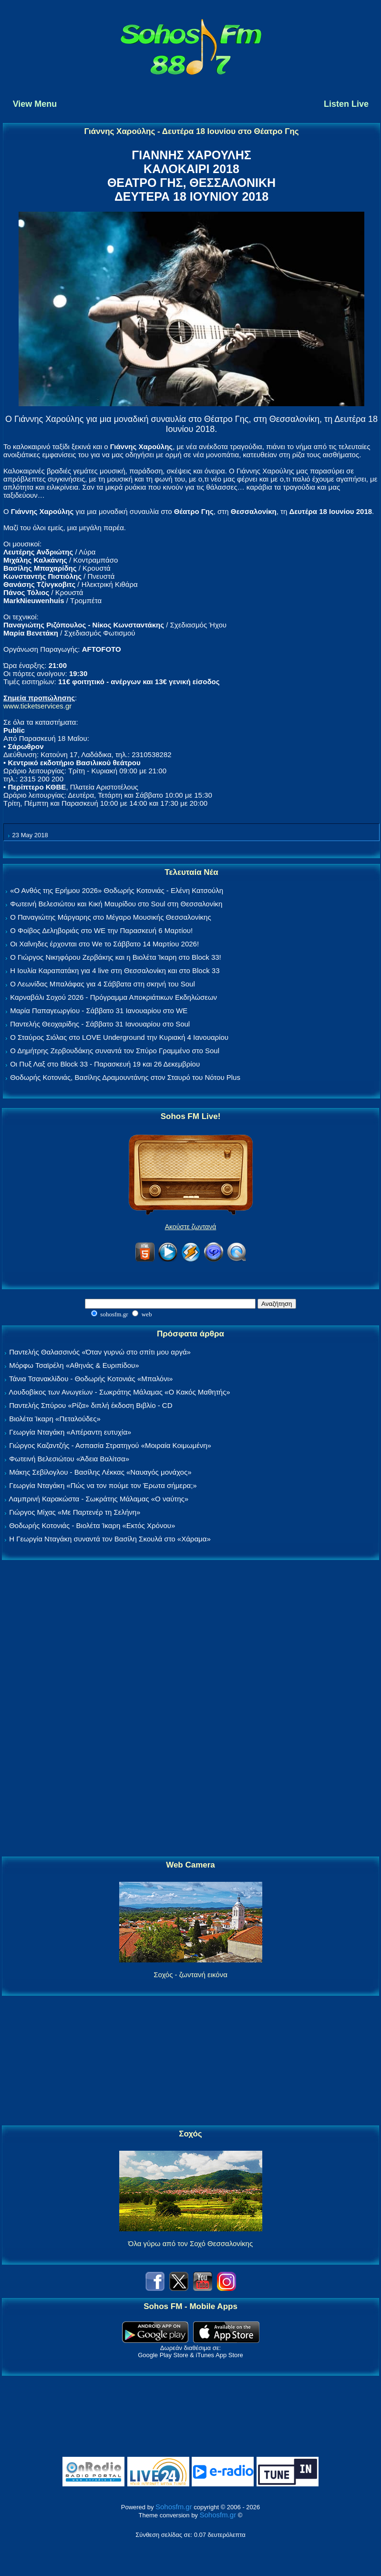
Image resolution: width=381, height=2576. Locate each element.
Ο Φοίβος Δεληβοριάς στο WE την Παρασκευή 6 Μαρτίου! (101, 930)
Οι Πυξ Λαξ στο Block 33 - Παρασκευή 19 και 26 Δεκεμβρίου (105, 1064)
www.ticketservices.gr (37, 706)
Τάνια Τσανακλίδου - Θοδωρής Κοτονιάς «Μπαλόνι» (91, 1379)
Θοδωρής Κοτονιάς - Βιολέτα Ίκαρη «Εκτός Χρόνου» (92, 1525)
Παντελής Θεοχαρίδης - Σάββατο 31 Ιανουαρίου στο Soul (100, 1024)
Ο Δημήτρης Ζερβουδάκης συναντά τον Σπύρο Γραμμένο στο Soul (114, 1051)
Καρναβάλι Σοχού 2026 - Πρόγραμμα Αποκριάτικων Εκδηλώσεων (113, 997)
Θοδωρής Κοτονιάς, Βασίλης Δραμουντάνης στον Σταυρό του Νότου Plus (125, 1077)
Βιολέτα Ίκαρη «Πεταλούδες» (55, 1419)
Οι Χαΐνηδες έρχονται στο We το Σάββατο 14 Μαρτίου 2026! (104, 944)
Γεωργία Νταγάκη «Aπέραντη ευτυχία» (70, 1432)
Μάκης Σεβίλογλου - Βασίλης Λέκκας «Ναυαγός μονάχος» (100, 1472)
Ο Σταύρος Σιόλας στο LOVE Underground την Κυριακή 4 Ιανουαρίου (119, 1037)
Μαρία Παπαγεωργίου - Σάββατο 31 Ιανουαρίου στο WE (98, 1010)
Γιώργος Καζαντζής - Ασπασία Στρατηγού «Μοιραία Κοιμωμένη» (110, 1445)
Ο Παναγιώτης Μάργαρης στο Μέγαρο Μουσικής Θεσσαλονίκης (110, 917)
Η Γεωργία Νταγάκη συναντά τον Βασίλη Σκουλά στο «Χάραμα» (110, 1539)
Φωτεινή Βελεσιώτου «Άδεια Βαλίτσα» (69, 1459)
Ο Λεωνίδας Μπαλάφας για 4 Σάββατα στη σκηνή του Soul (102, 984)
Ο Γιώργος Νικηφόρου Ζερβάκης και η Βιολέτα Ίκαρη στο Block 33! (115, 957)
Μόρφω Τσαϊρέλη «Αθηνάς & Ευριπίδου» (74, 1365)
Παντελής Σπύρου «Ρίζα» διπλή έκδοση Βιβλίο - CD (90, 1405)
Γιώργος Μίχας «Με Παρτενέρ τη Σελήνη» (74, 1512)
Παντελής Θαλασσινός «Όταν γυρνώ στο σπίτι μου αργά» (100, 1352)
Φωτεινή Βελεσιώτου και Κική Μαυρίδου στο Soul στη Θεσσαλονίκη (116, 904)
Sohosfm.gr (173, 2507)
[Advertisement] (190, 1709)
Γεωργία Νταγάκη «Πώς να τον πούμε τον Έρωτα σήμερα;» (103, 1485)
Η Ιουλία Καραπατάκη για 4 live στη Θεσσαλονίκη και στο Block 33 (114, 970)
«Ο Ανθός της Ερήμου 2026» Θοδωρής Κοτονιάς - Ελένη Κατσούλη (116, 890)
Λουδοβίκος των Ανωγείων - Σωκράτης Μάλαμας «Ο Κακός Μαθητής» (119, 1392)
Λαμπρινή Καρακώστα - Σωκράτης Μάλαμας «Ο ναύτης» (98, 1499)
